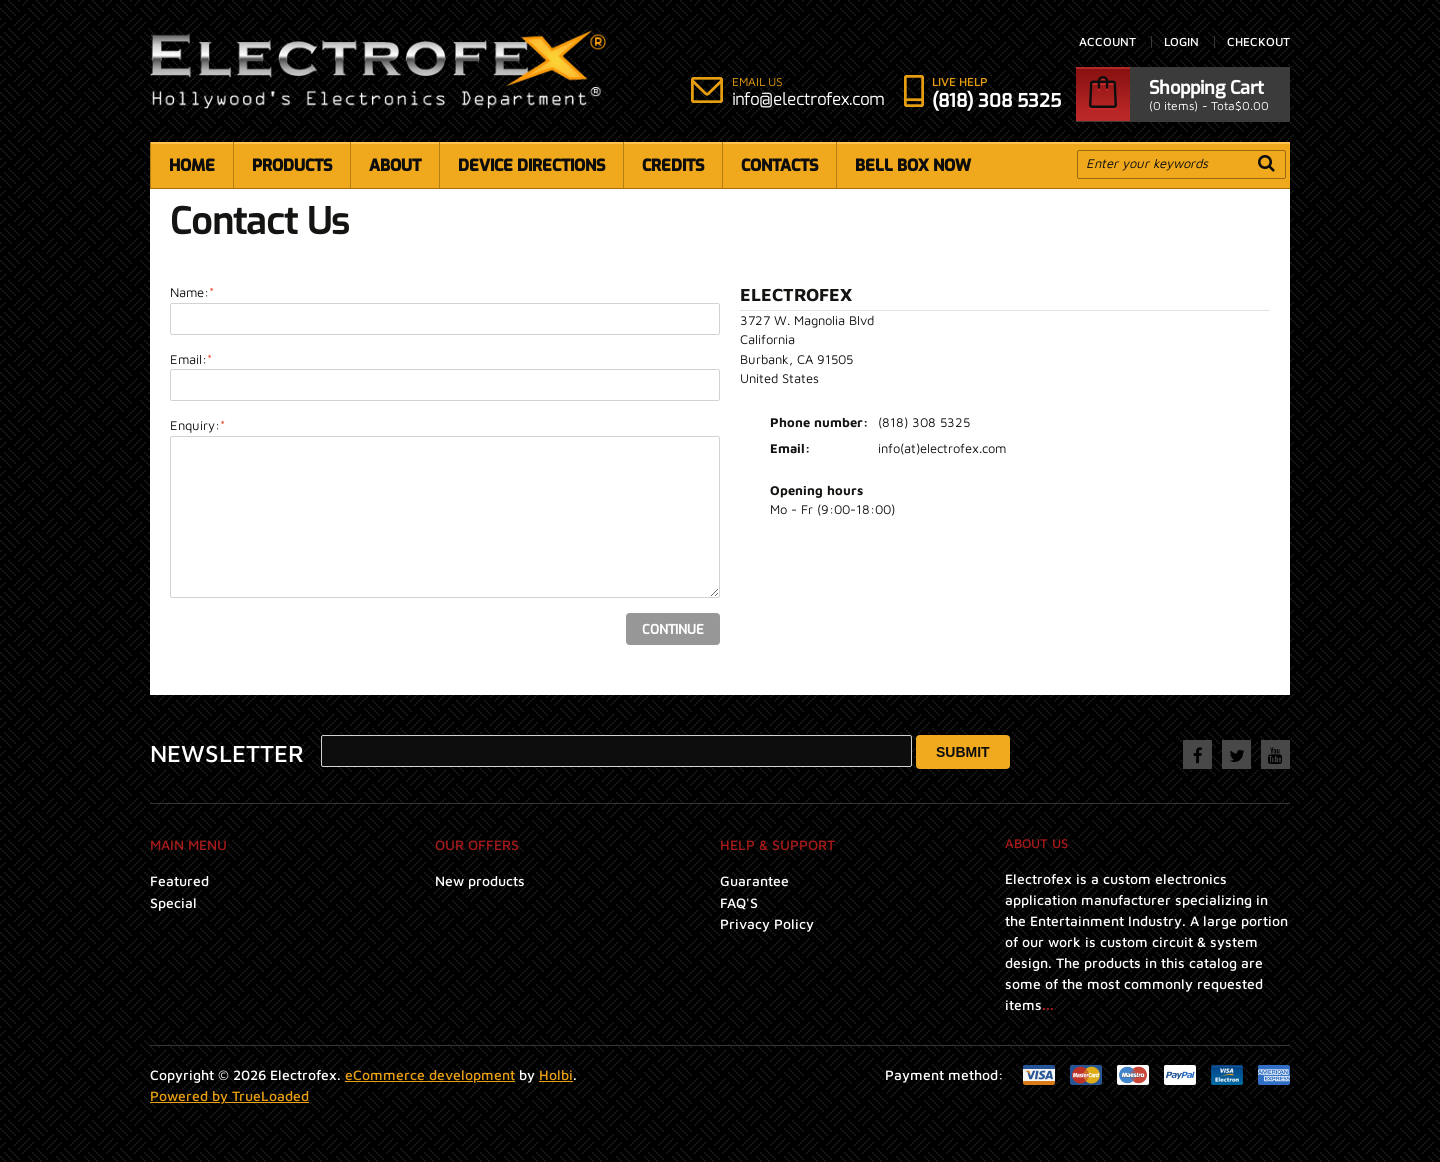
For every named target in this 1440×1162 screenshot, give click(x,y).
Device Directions (531, 165)
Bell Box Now (913, 165)
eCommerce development (430, 1074)
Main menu (188, 844)
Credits (673, 165)
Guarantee (754, 880)
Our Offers (477, 844)
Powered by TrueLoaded (229, 1095)
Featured (179, 880)
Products (292, 165)
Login (1181, 42)
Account (1107, 42)
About (395, 165)
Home (192, 165)
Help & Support (777, 844)
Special (173, 902)
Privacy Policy (767, 923)
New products (480, 880)
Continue (673, 629)
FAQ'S (739, 902)
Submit (963, 752)
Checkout (1258, 42)
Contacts (779, 165)
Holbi (556, 1074)
